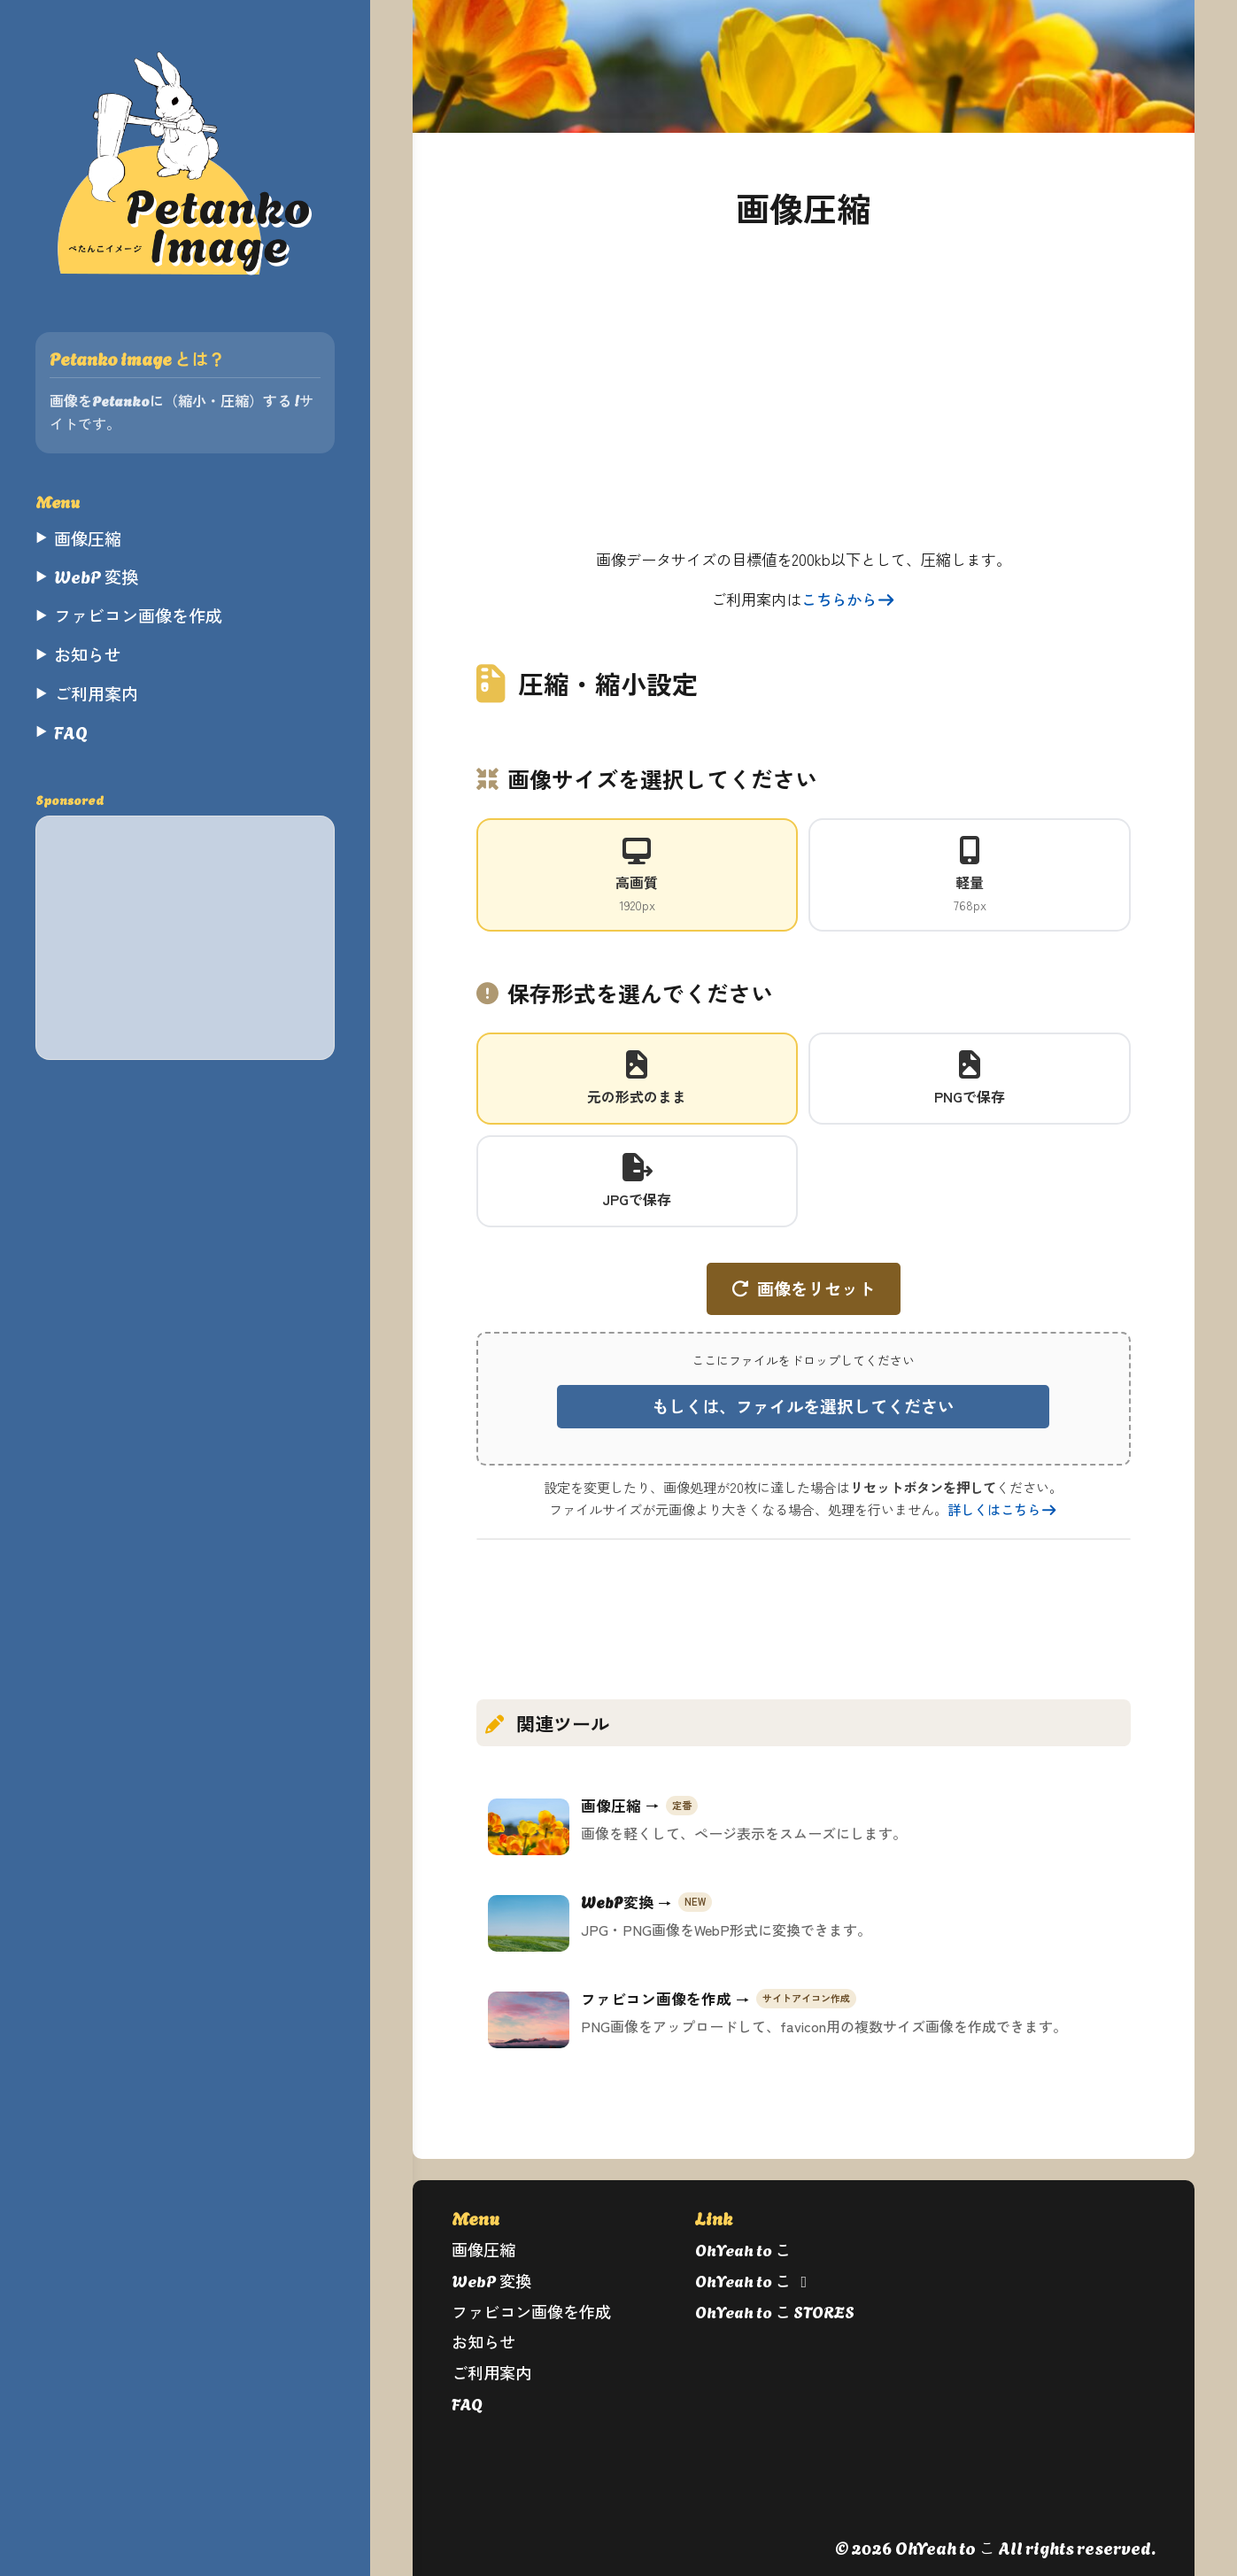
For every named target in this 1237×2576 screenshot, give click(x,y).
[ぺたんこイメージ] (185, 162)
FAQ (467, 2403)
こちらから (848, 599)
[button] (803, 1399)
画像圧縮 (483, 2249)
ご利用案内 (491, 2372)
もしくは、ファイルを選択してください (803, 1406)
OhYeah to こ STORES (774, 2311)
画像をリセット (816, 1288)
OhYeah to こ (743, 2249)
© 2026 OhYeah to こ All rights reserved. (995, 2547)
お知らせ (483, 2341)
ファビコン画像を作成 (531, 2311)
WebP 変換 (491, 2280)
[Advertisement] (185, 937)
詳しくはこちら (1002, 1509)
